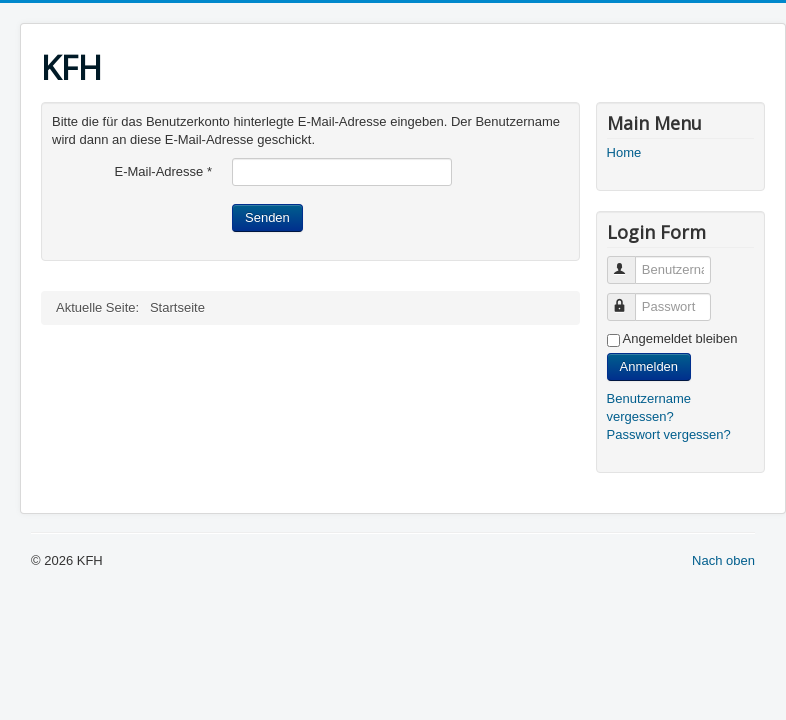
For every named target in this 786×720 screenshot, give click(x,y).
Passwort (630, 298)
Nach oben (723, 560)
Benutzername (630, 261)
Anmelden (649, 366)
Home (624, 152)
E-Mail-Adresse (163, 171)
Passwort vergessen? (669, 434)
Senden (267, 217)
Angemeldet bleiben (680, 338)
